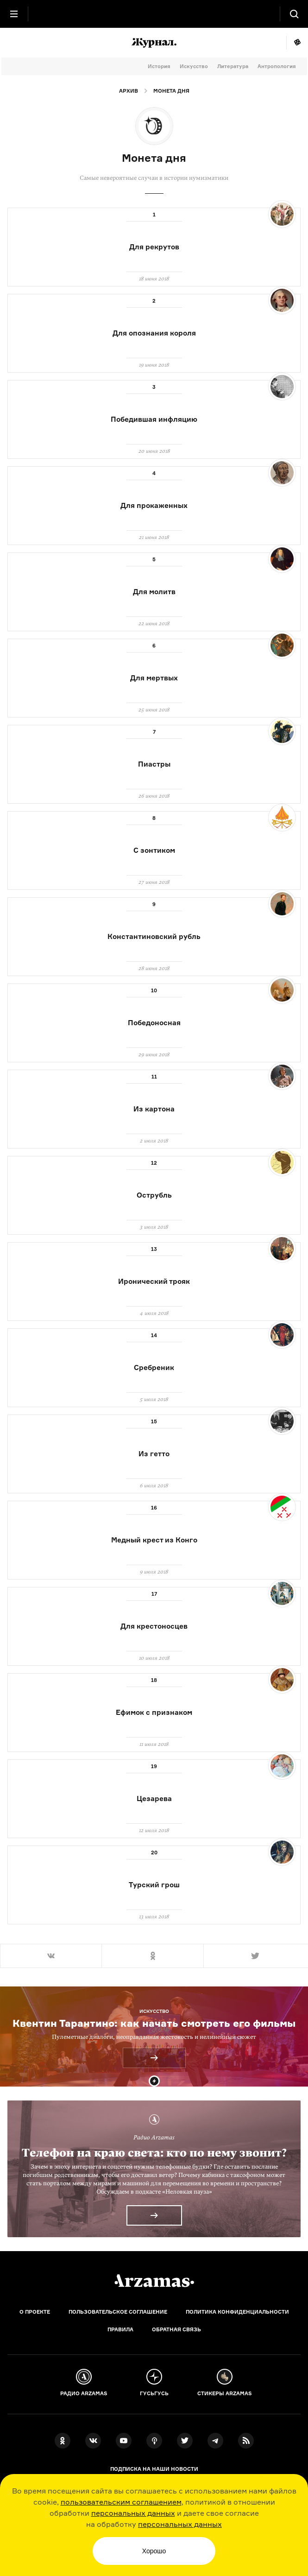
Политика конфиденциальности (237, 2312)
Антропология (277, 66)
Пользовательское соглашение (118, 2312)
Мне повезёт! (297, 43)
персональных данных (133, 2513)
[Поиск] (294, 14)
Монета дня (171, 91)
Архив (128, 91)
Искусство (194, 66)
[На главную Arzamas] (154, 14)
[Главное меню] (14, 14)
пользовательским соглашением (121, 2501)
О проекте (34, 2312)
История (159, 66)
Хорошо (154, 2551)
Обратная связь (176, 2329)
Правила (120, 2329)
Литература (232, 66)
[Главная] (154, 2280)
